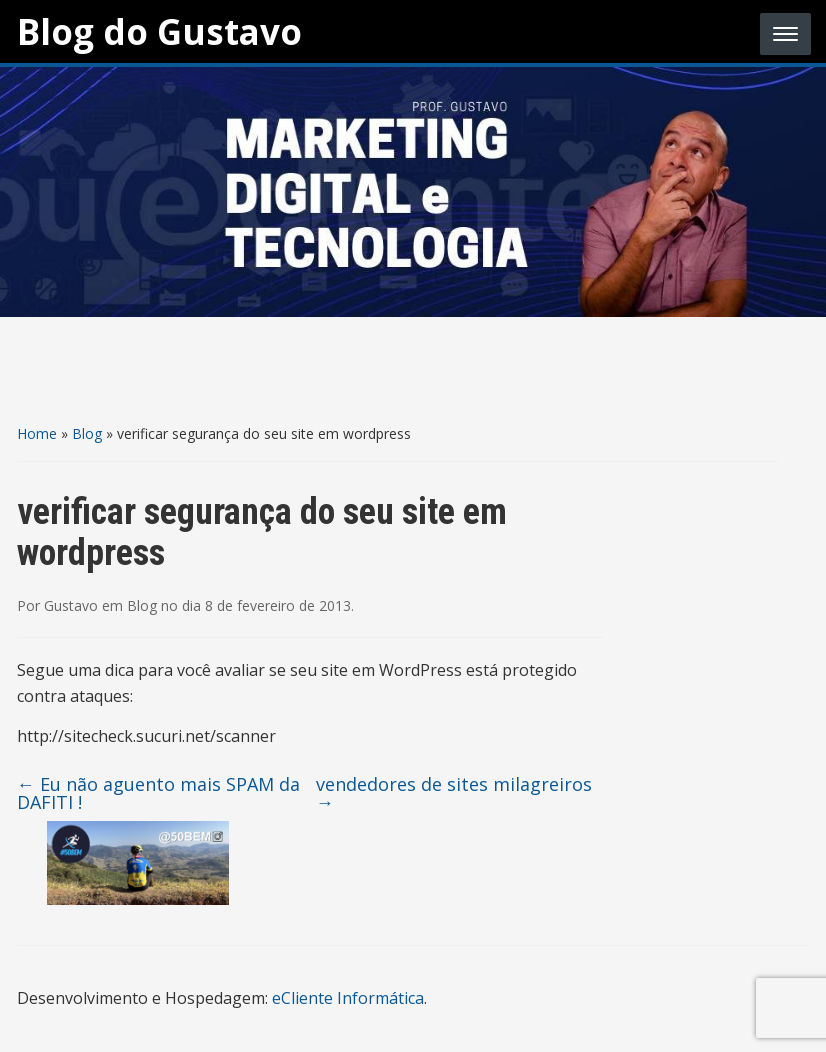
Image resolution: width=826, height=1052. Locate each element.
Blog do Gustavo (159, 31)
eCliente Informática (348, 998)
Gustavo (71, 605)
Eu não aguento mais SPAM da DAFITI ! (158, 793)
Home (37, 433)
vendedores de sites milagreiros (454, 793)
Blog (87, 433)
